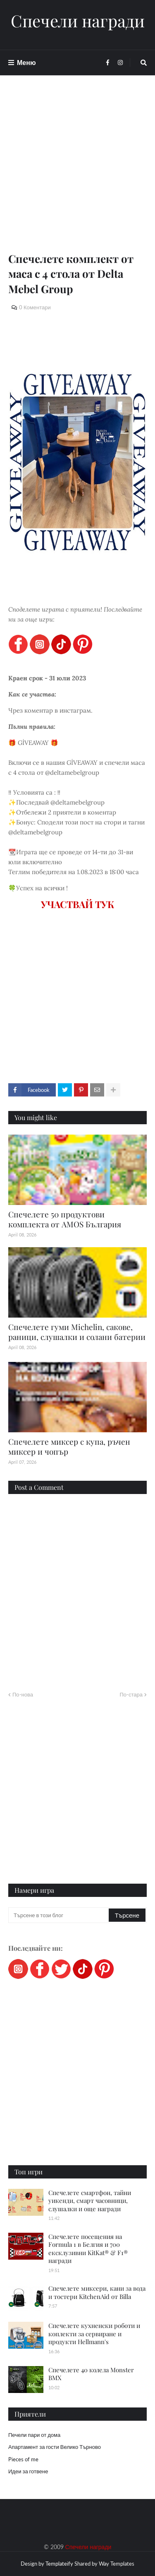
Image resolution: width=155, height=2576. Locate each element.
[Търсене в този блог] (59, 1915)
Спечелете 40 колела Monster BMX (91, 2374)
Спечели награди (78, 20)
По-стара (131, 1694)
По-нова (22, 1694)
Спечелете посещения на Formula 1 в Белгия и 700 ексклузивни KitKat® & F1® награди (88, 2248)
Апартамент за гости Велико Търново (54, 2446)
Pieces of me (23, 2459)
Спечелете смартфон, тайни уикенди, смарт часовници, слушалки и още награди (89, 2200)
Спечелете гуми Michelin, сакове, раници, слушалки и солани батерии (76, 1331)
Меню (26, 62)
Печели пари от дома (34, 2434)
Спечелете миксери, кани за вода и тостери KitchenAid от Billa (96, 2292)
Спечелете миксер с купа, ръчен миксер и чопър (69, 1446)
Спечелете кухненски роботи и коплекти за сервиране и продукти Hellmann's (94, 2333)
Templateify (59, 2563)
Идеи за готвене (28, 2471)
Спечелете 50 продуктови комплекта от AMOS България (64, 1219)
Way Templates (116, 2563)
